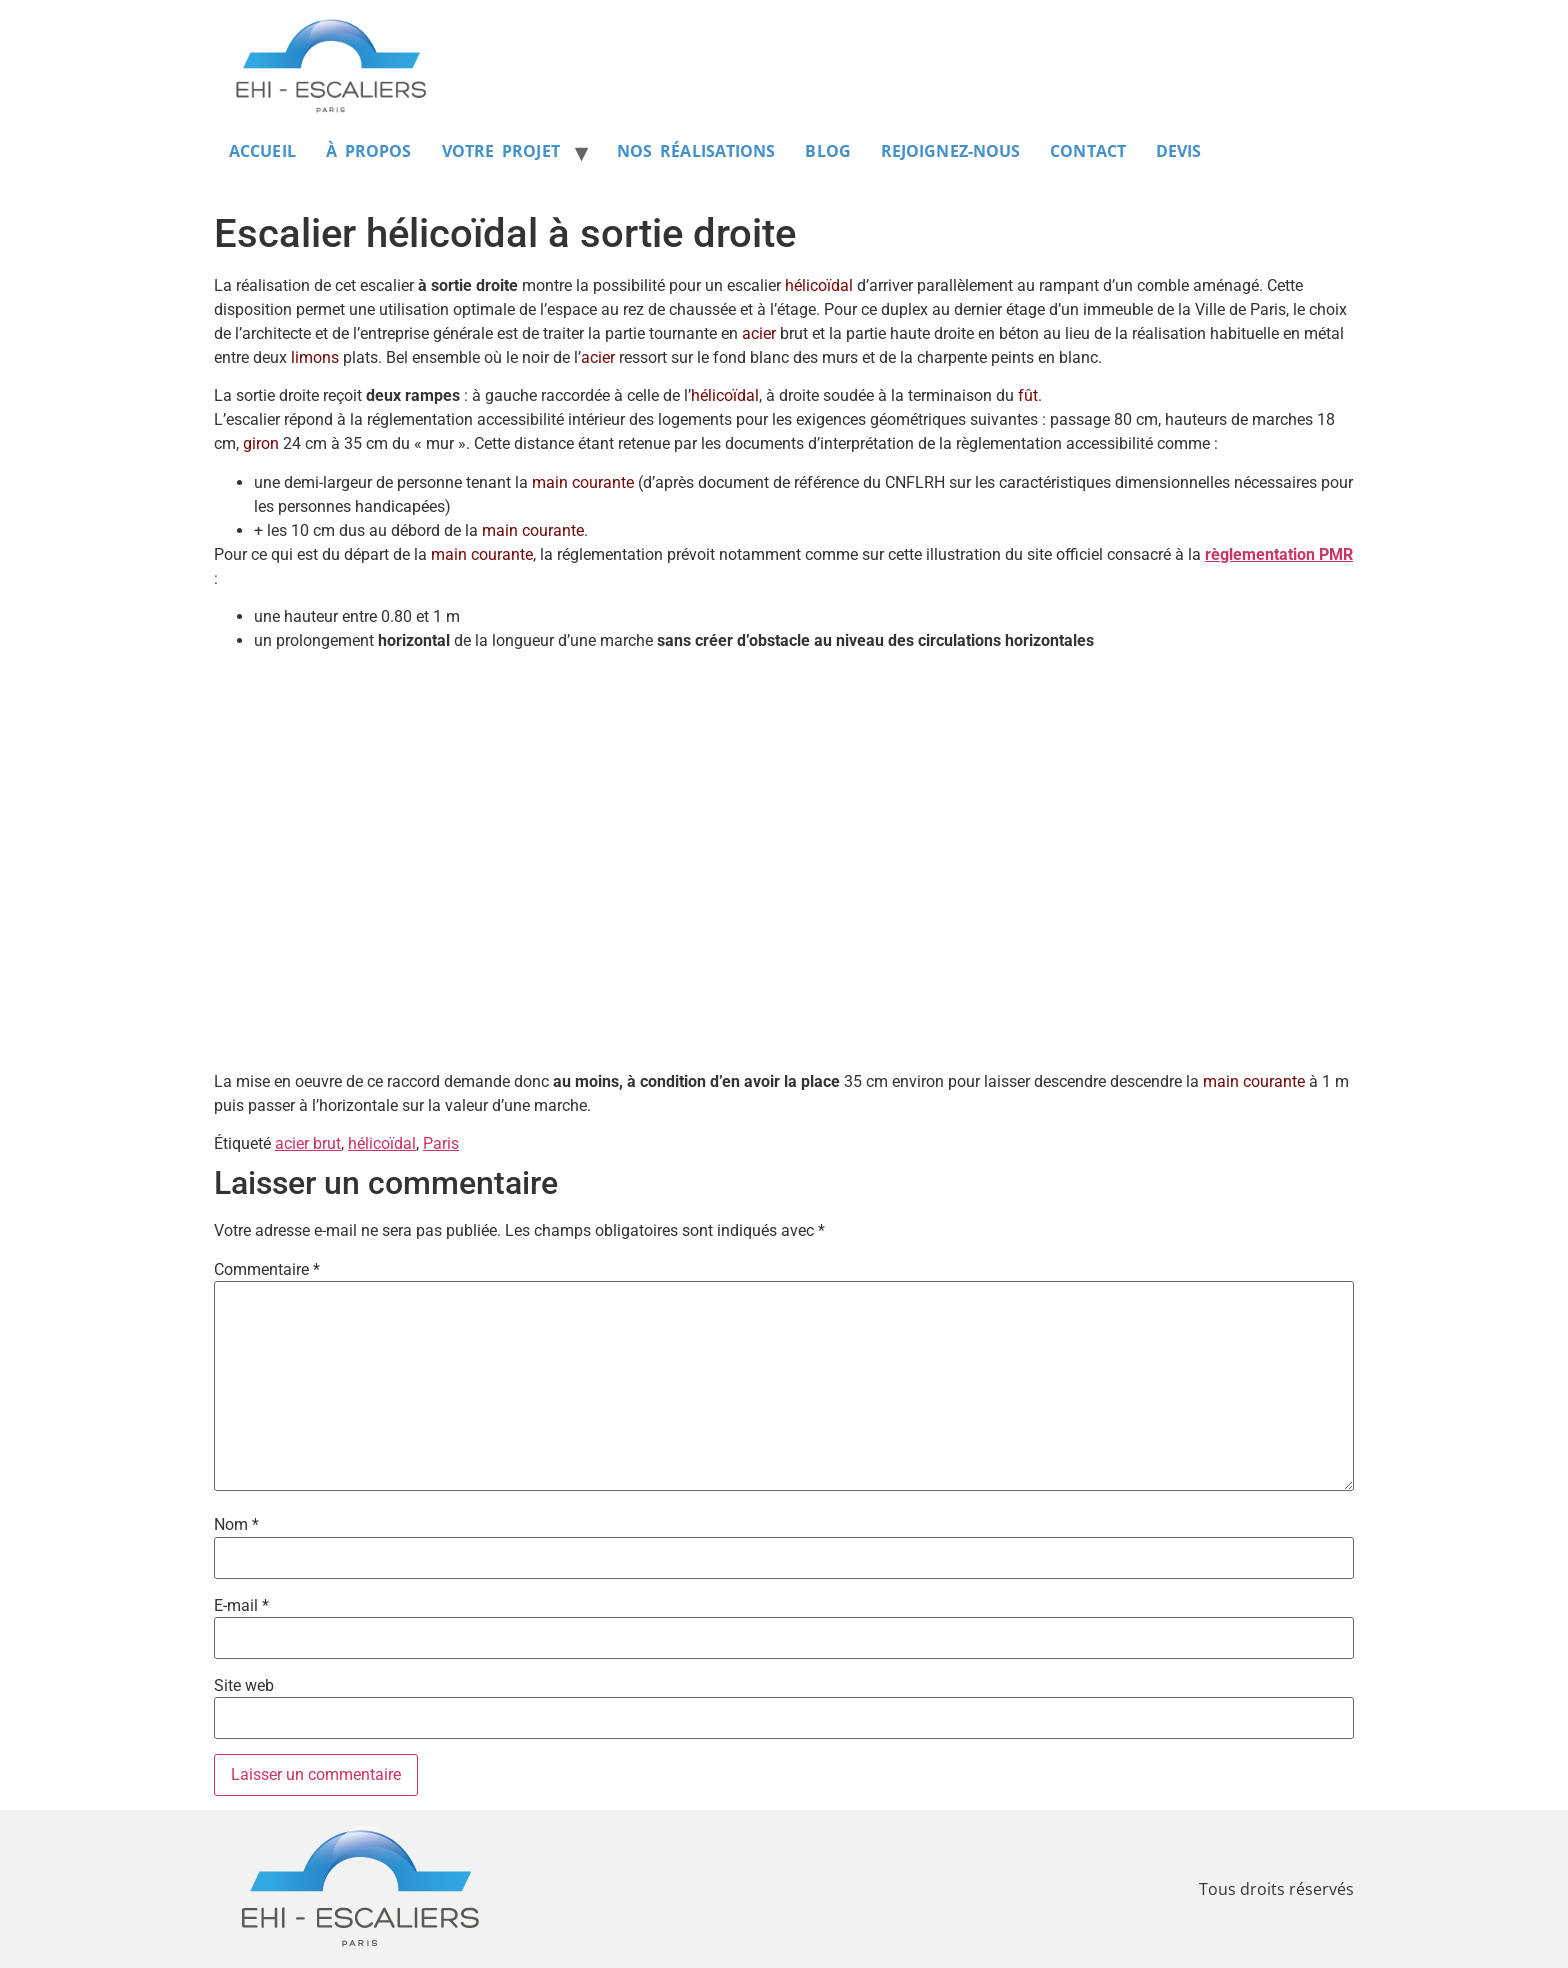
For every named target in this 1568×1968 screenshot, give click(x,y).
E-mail (241, 1606)
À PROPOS (369, 151)
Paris (441, 1143)
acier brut (308, 1143)
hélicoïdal (382, 1143)
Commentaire (267, 1270)
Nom (236, 1525)
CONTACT (1088, 151)
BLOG (827, 151)
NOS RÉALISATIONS (696, 151)
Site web (244, 1686)
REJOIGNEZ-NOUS (950, 151)
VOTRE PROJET (501, 151)
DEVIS (1179, 151)
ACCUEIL (262, 151)
